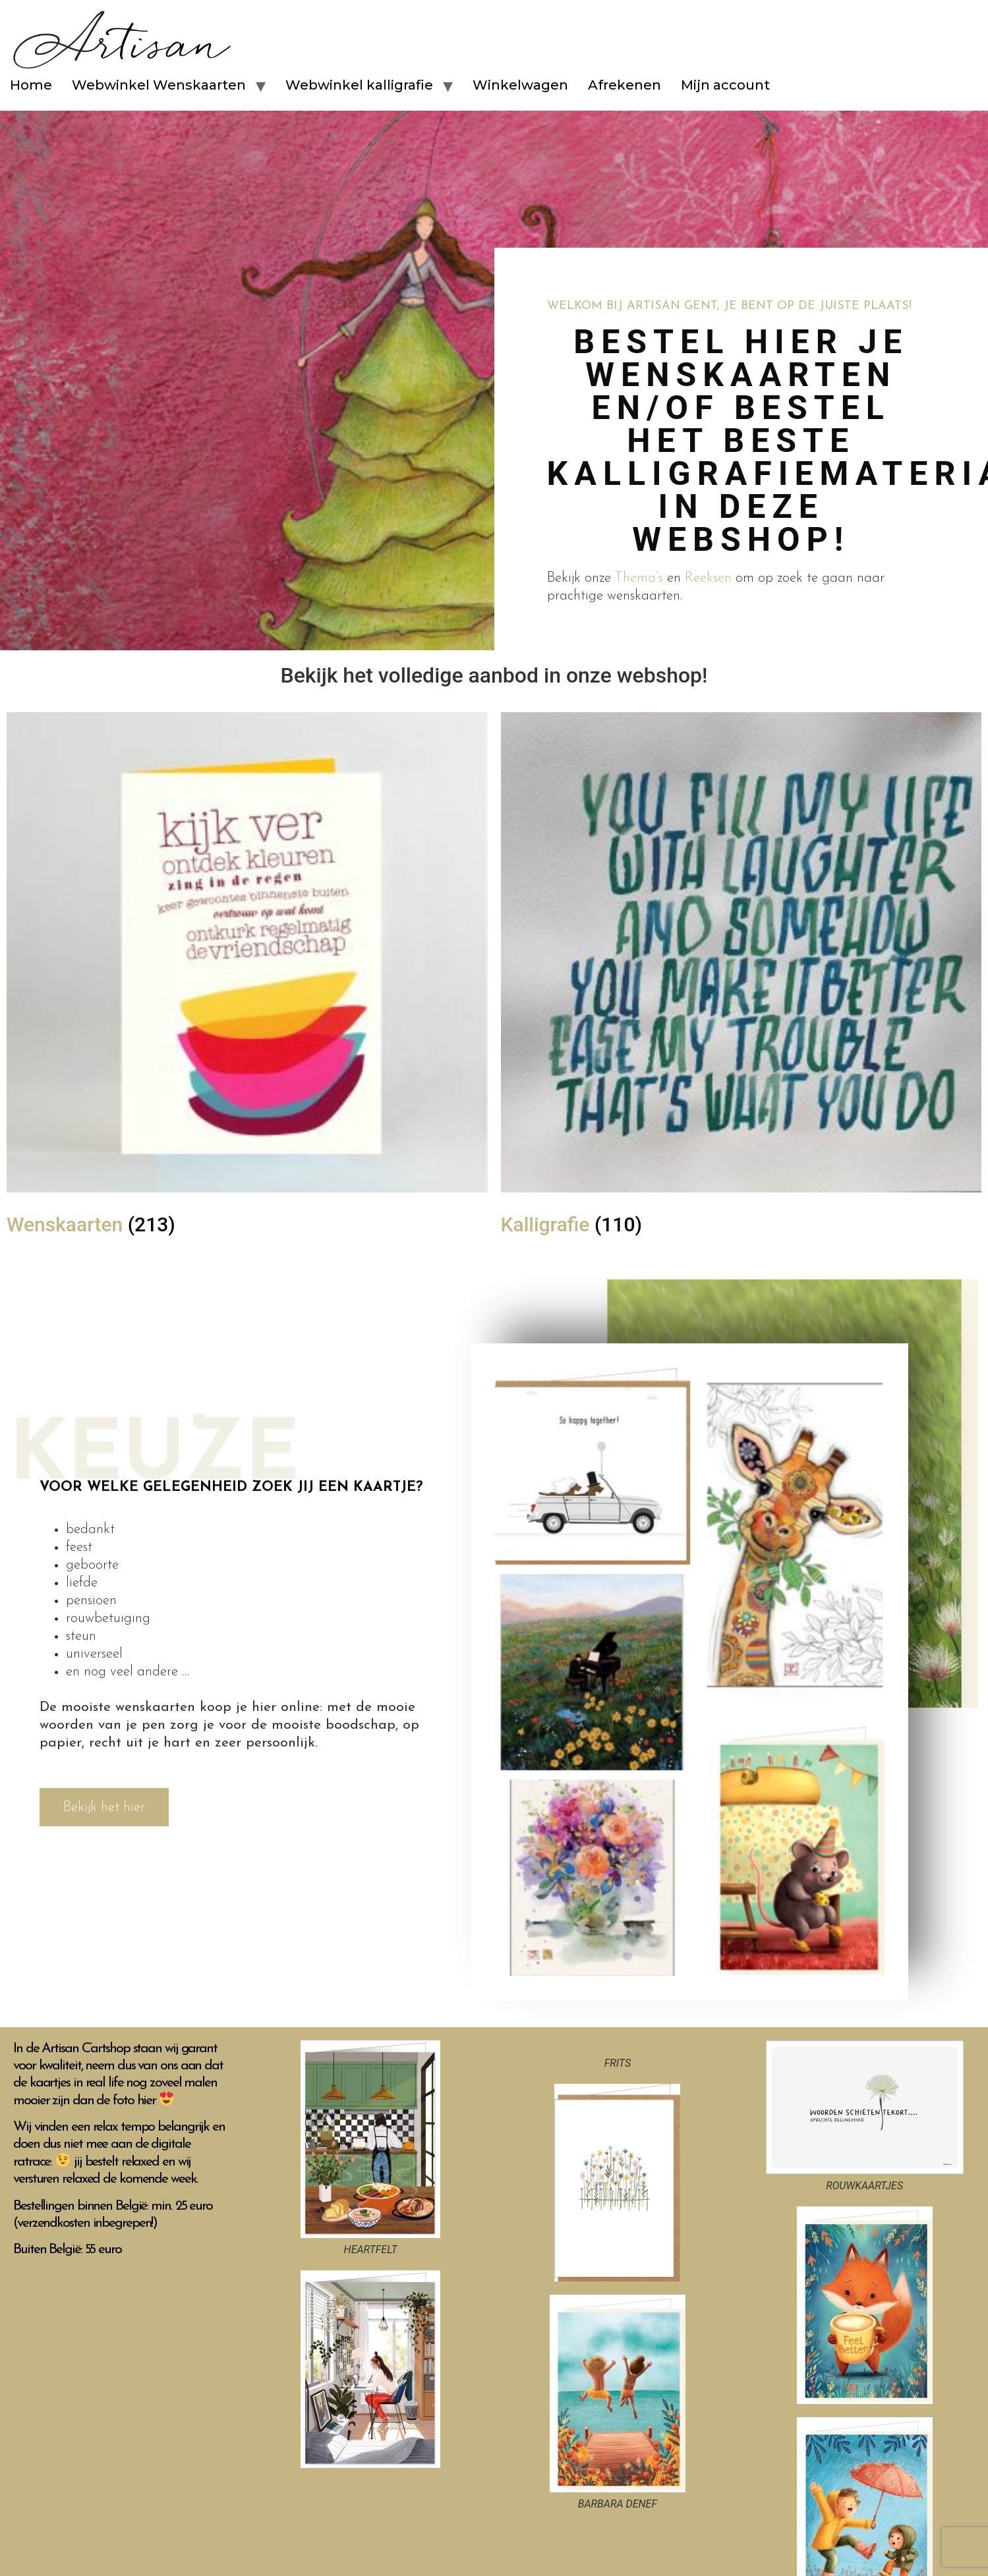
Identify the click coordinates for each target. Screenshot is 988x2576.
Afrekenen (624, 85)
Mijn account (725, 85)
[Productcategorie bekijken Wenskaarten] (247, 979)
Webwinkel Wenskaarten (159, 85)
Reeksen (708, 578)
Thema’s (639, 578)
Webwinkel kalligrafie (359, 85)
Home (31, 85)
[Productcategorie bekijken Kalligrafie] (741, 979)
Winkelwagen (520, 85)
